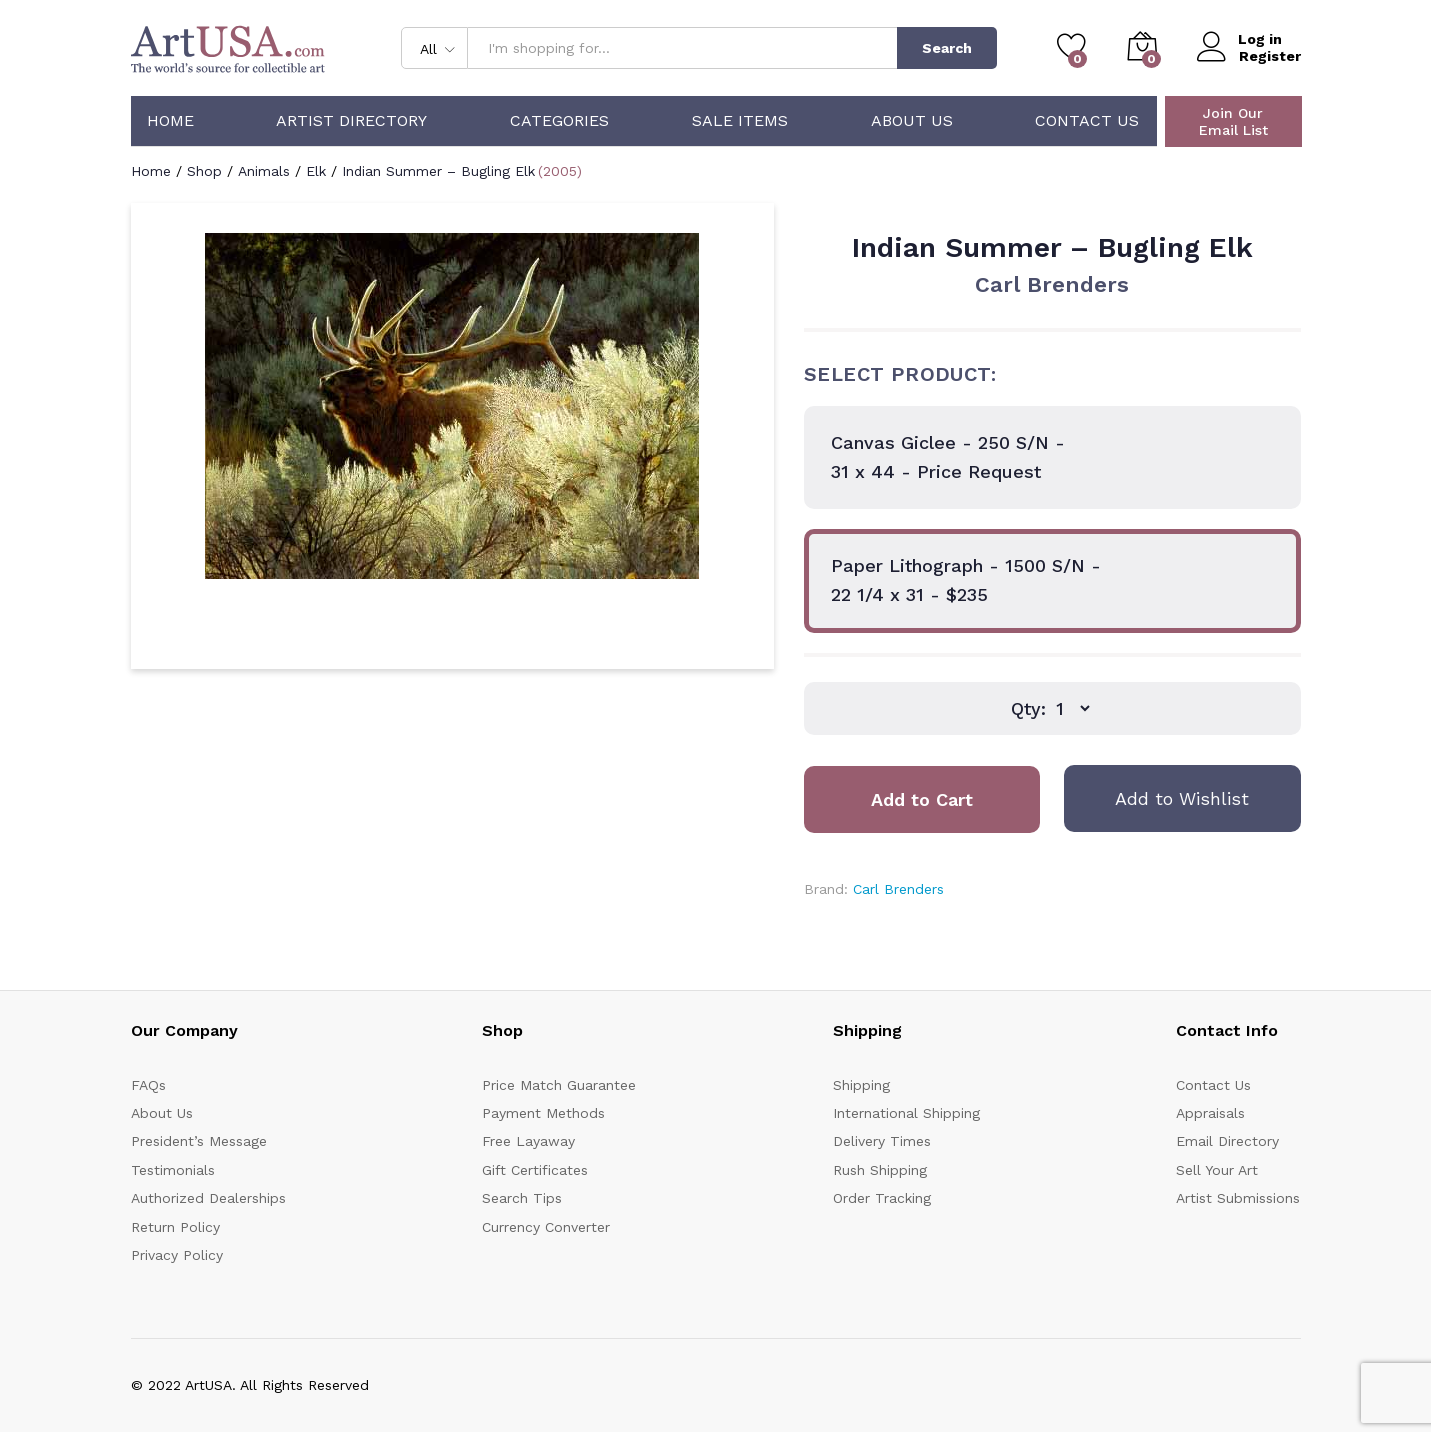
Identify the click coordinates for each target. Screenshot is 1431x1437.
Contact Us (1087, 121)
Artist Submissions (1238, 1198)
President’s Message (199, 1141)
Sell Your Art (1217, 1170)
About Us (912, 121)
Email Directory (1227, 1141)
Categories (559, 121)
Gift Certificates (535, 1170)
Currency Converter (546, 1227)
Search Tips (522, 1198)
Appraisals (1210, 1113)
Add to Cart (922, 799)
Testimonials (173, 1170)
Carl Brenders (1052, 284)
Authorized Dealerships (208, 1198)
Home (170, 121)
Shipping (861, 1085)
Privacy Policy (177, 1255)
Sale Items (740, 121)
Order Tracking (882, 1198)
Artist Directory (351, 121)
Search (947, 48)
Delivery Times (882, 1141)
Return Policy (175, 1227)
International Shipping (906, 1113)
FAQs (148, 1085)
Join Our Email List (1233, 121)
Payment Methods (543, 1113)
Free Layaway (528, 1141)
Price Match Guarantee (559, 1085)
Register (1270, 56)
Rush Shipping (880, 1170)
